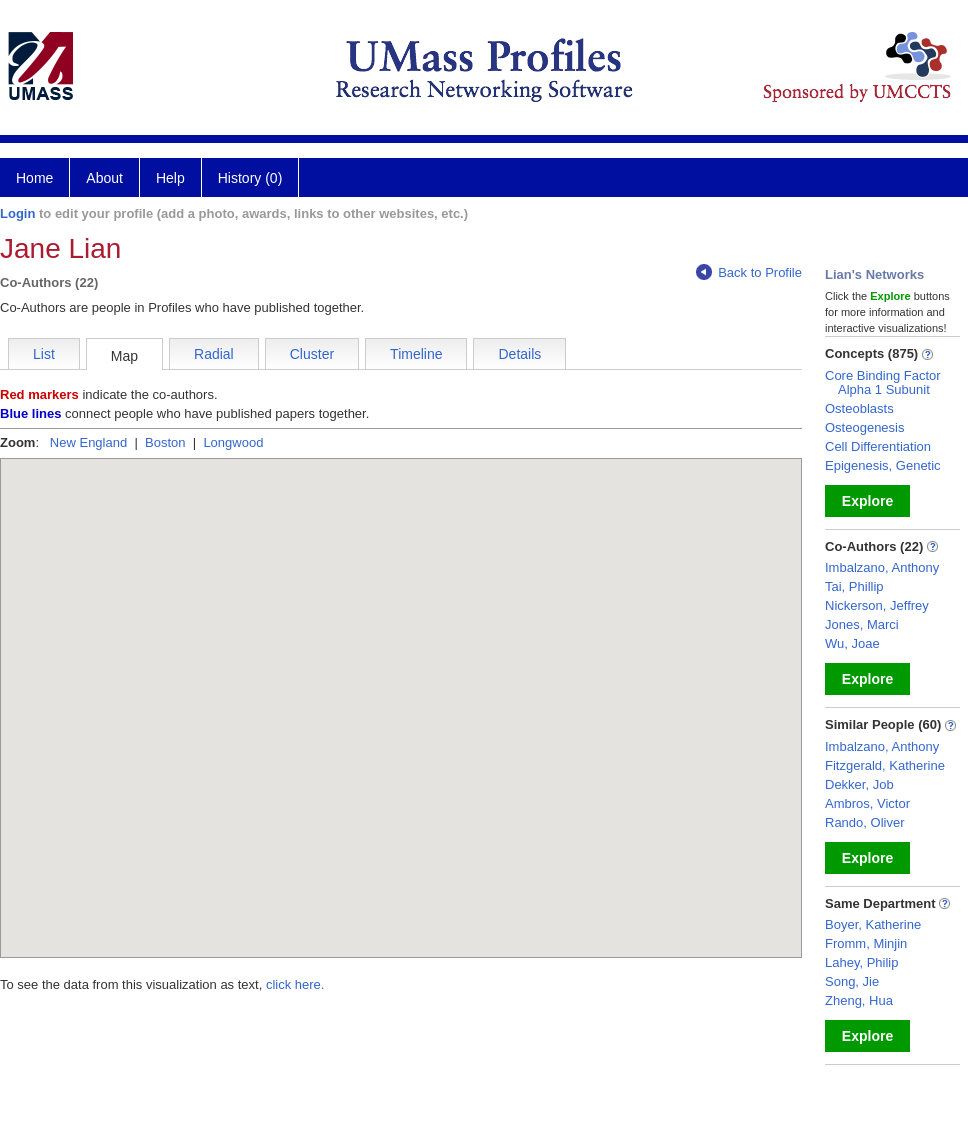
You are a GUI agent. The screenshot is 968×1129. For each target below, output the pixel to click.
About (104, 178)
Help (170, 178)
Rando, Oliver (864, 822)
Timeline (416, 354)
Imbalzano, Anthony (882, 567)
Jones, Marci (862, 624)
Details (519, 354)
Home (34, 178)
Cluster (312, 354)
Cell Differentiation (878, 446)
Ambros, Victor (867, 803)
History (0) (250, 178)
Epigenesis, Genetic (883, 465)
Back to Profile (749, 272)
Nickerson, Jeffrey (877, 605)
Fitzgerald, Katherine (885, 765)
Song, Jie (852, 981)
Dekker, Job (859, 784)
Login (17, 213)
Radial (214, 354)
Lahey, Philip (861, 962)
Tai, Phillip (854, 586)
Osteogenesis (865, 427)
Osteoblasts (859, 408)
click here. (295, 984)
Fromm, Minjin (866, 943)
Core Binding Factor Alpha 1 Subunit (883, 382)
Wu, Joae (852, 643)
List (44, 354)
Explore (867, 501)
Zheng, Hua (859, 1000)
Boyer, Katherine (873, 924)
